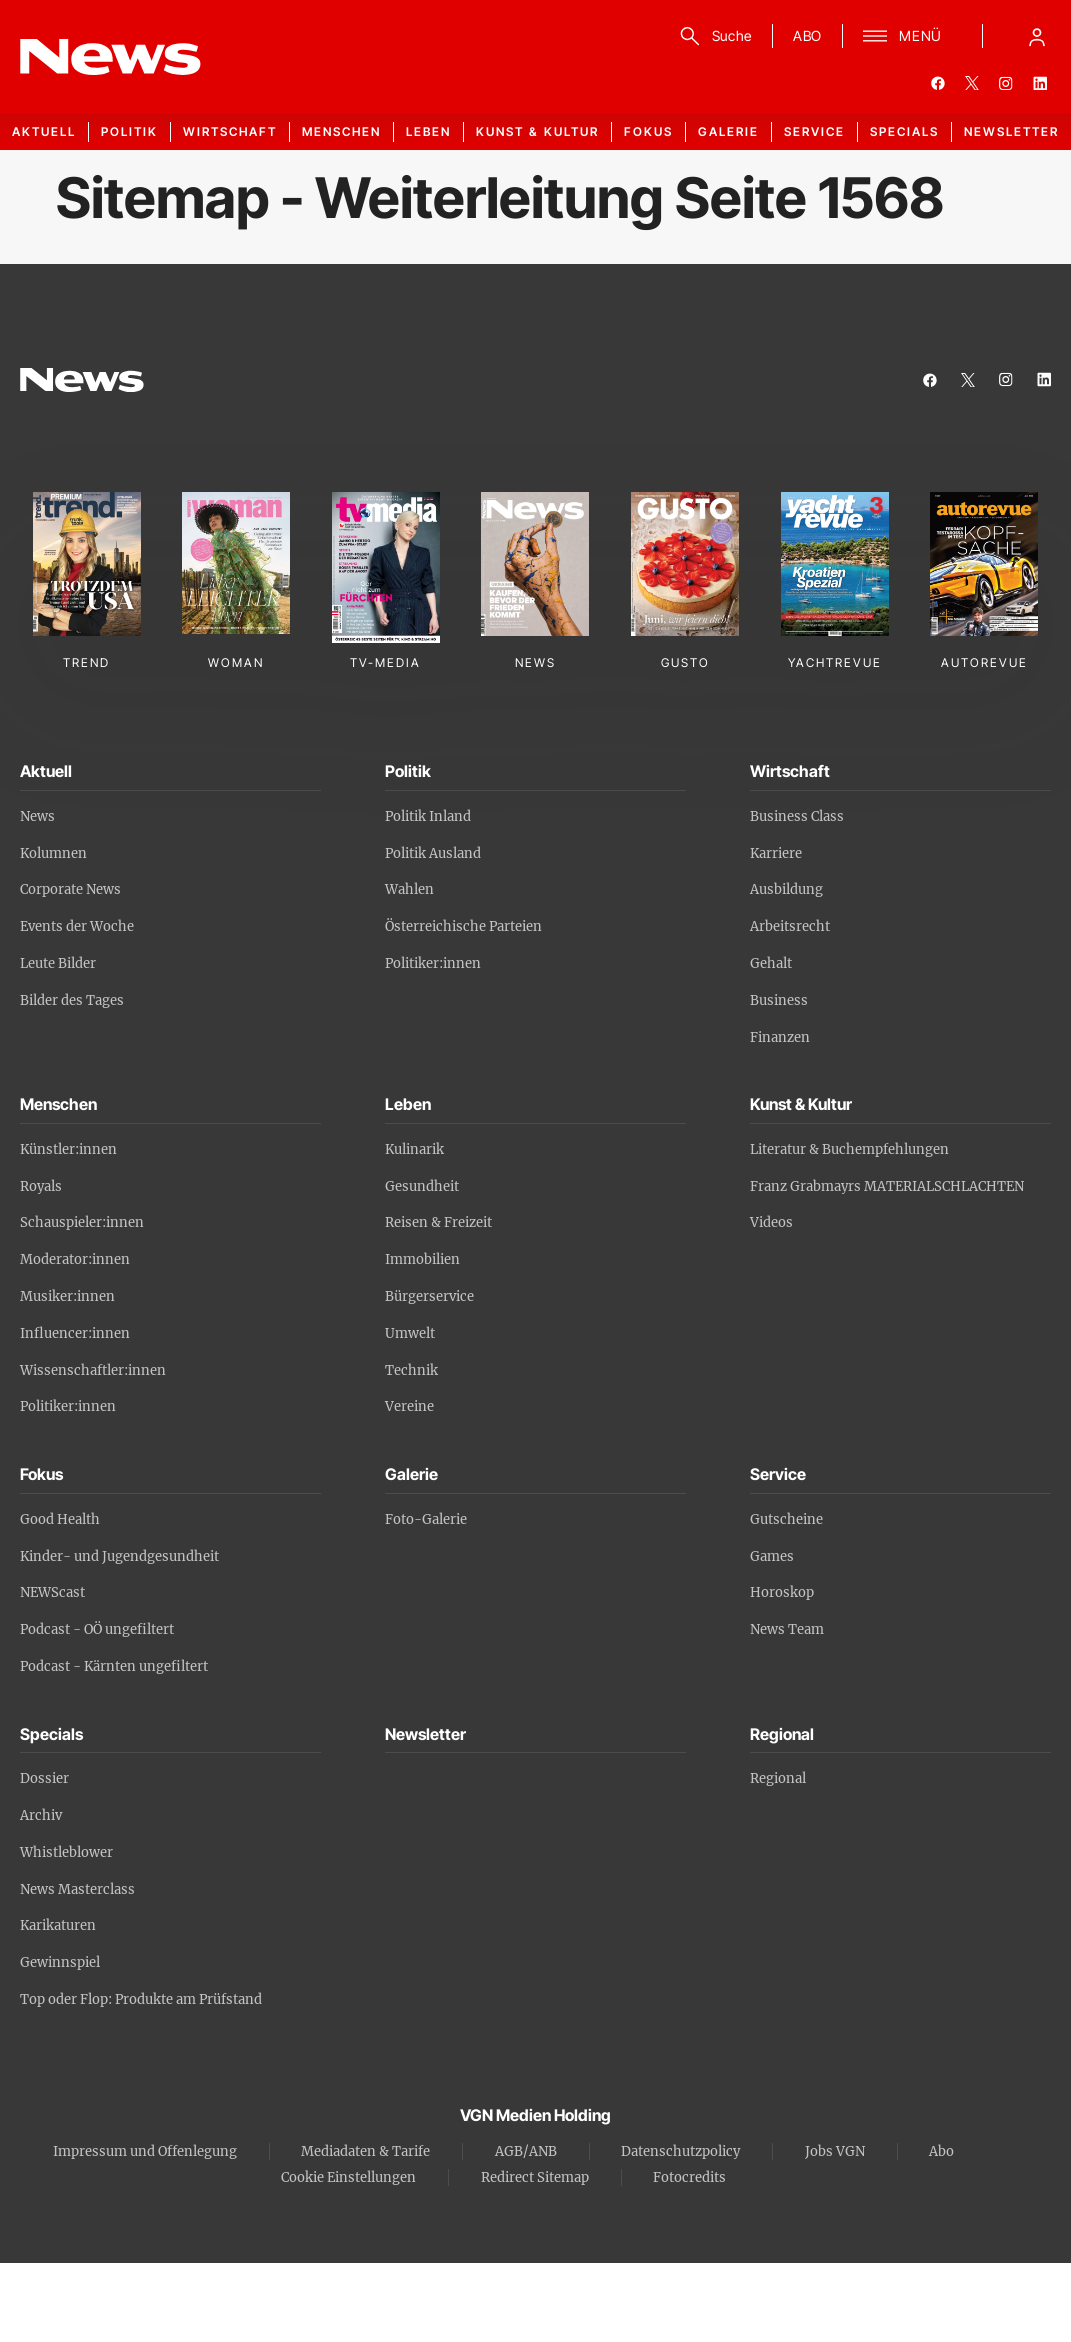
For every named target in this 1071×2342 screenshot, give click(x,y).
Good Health (60, 1519)
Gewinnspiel (60, 1962)
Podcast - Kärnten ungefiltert (114, 1666)
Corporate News (70, 889)
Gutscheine (786, 1519)
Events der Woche (77, 926)
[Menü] (902, 36)
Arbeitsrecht (790, 926)
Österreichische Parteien (463, 926)
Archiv (41, 1815)
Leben (428, 131)
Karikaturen (58, 1925)
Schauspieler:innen (82, 1222)
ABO (807, 35)
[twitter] (972, 83)
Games (772, 1556)
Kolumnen (53, 853)
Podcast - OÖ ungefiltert (97, 1629)
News (37, 816)
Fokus (648, 131)
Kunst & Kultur (537, 131)
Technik (411, 1370)
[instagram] (1006, 83)
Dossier (44, 1778)
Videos (771, 1222)
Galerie (728, 131)
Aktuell (44, 131)
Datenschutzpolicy (680, 2151)
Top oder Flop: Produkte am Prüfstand (141, 1999)
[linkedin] (1040, 83)
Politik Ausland (433, 853)
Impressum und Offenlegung (145, 2151)
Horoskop (782, 1592)
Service (814, 131)
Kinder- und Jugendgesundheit (119, 1556)
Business (779, 1000)
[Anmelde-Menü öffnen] (1037, 36)
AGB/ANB (526, 2151)
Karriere (776, 853)
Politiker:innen (433, 963)
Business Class (797, 816)
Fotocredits (689, 2177)
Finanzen (780, 1037)
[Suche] (712, 36)
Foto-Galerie (426, 1519)
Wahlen (409, 889)
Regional (778, 1778)
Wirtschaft (230, 131)
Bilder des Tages (72, 1000)
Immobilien (422, 1259)
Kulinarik (414, 1149)
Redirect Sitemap (535, 2177)
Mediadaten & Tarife (365, 2151)
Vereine (409, 1406)
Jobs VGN (835, 2151)
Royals (41, 1186)
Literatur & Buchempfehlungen (849, 1149)
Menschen (341, 131)
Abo (941, 2151)
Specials (904, 131)
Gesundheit (422, 1186)
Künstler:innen (68, 1149)
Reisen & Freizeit (438, 1222)
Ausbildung (786, 889)
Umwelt (410, 1333)
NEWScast (52, 1592)
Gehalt (771, 963)
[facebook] (938, 83)
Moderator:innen (75, 1259)
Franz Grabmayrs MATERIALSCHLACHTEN (887, 1186)
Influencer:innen (75, 1333)
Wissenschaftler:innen (93, 1370)
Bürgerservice (429, 1296)
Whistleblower (66, 1852)
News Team (787, 1629)
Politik (129, 131)
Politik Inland (428, 816)
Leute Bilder (58, 963)
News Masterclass (77, 1889)
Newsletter (1011, 131)
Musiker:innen (67, 1296)
